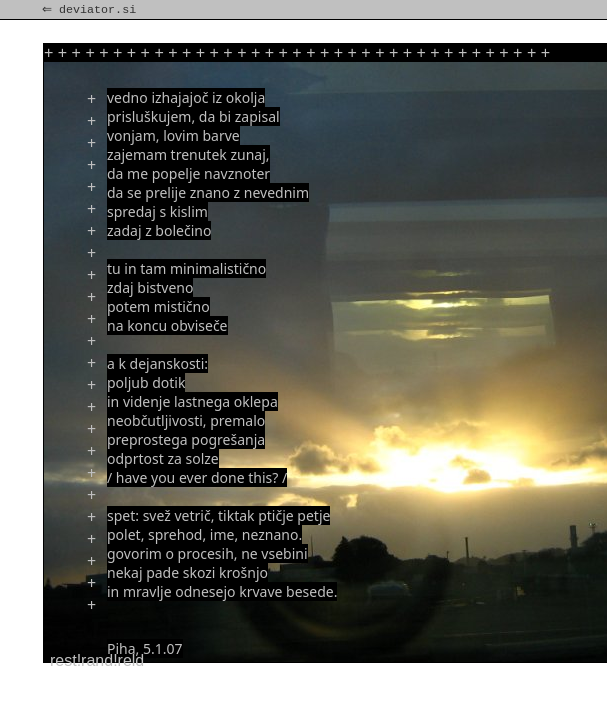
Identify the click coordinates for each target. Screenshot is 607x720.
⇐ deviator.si (91, 10)
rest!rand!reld (97, 660)
